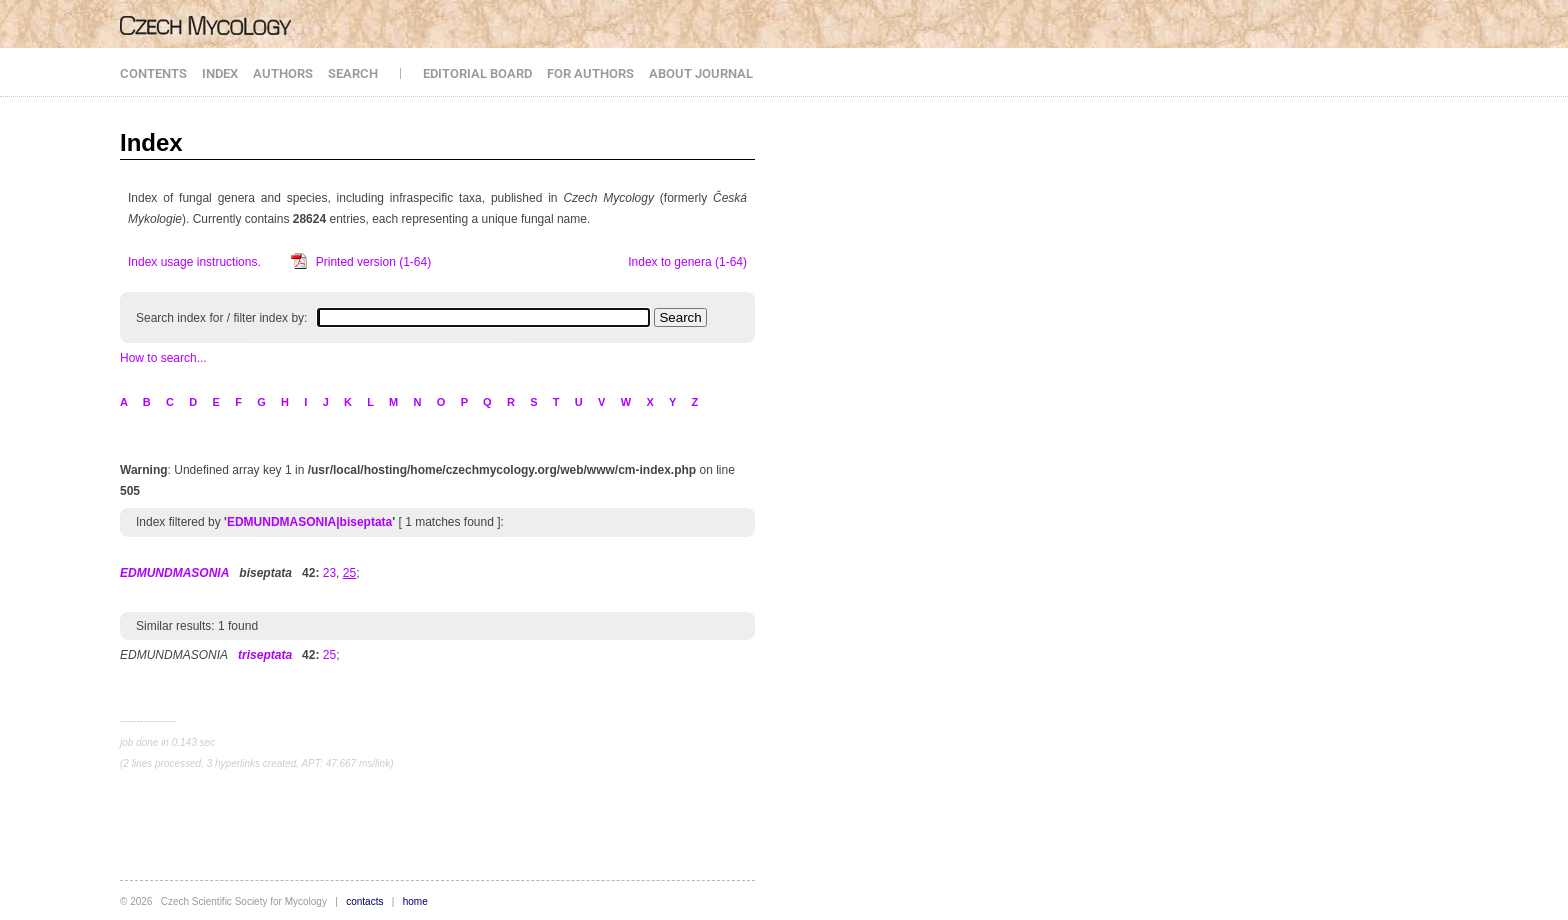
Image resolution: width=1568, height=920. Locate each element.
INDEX (220, 73)
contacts (364, 901)
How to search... (163, 358)
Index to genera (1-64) (687, 262)
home (415, 901)
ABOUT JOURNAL (701, 73)
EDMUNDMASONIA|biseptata (309, 522)
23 (329, 573)
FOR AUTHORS (590, 73)
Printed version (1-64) (373, 262)
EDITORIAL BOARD (477, 73)
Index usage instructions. (194, 262)
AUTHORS (283, 73)
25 (329, 655)
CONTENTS (153, 73)
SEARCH (353, 73)
